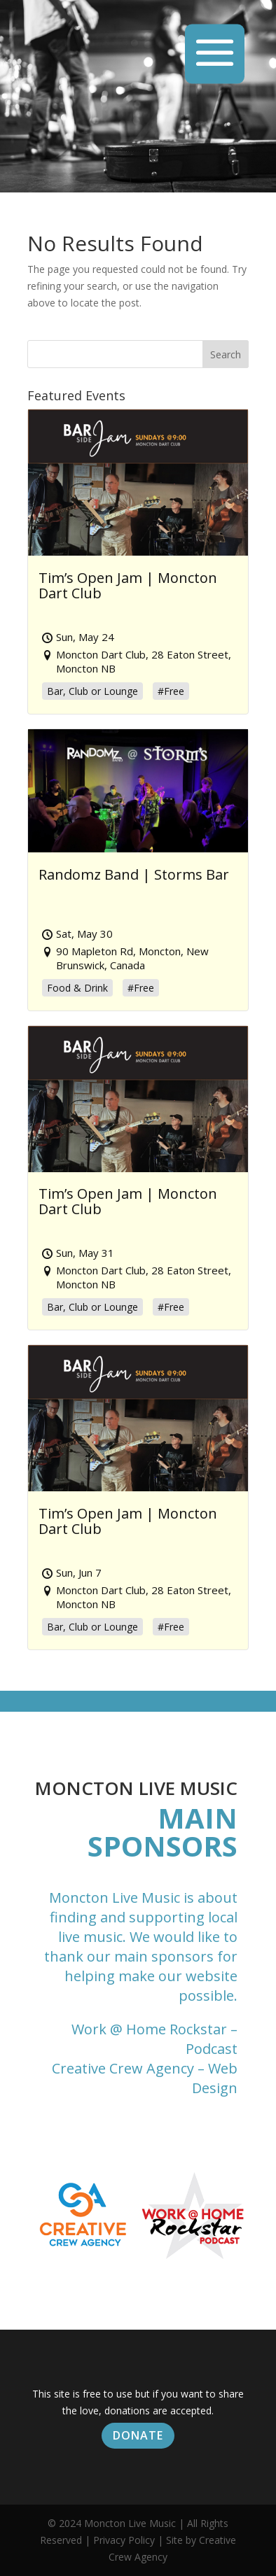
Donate (138, 2435)
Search (225, 354)
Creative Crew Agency (123, 2068)
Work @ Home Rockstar (149, 2029)
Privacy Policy (124, 2540)
